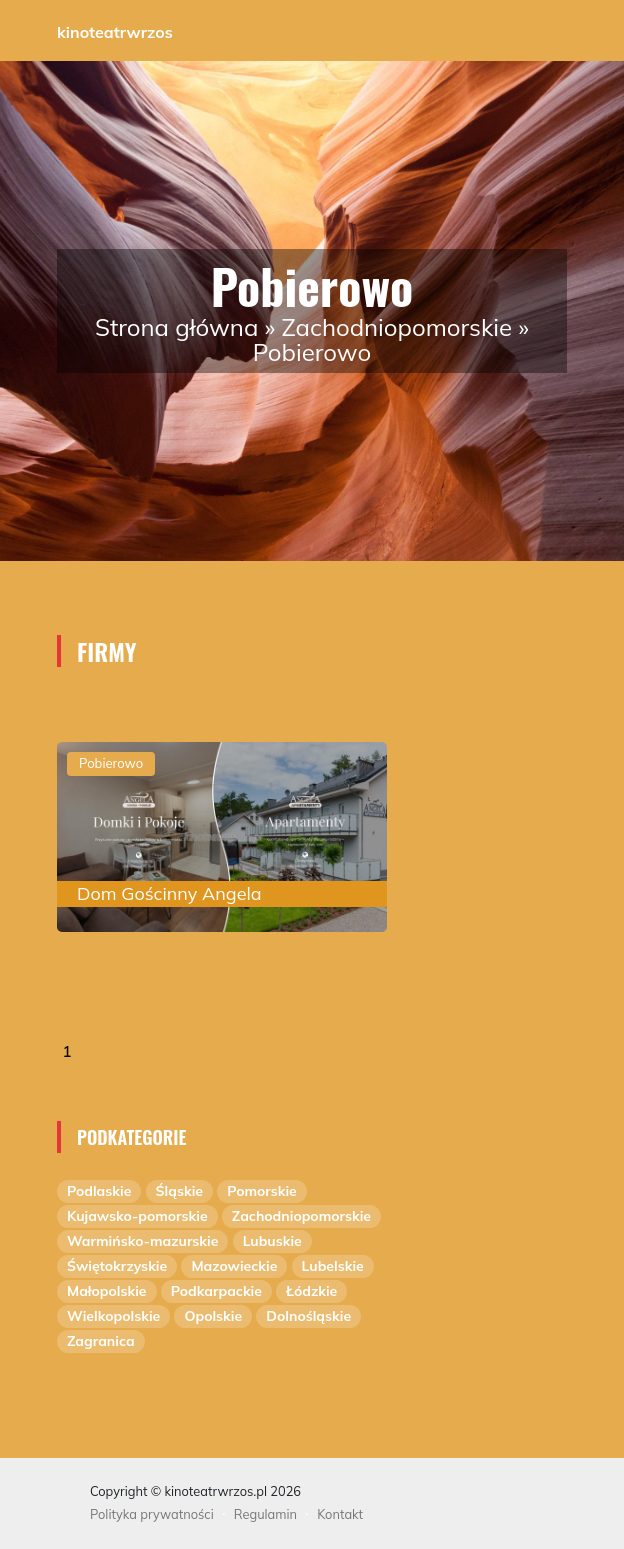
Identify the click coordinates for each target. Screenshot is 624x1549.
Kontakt (340, 1514)
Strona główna (176, 327)
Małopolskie (107, 1291)
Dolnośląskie (308, 1316)
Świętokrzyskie (117, 1266)
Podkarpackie (216, 1291)
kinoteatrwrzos (115, 32)
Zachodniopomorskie (397, 327)
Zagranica (101, 1341)
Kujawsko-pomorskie (137, 1216)
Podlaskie (99, 1191)
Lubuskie (272, 1241)
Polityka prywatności (152, 1514)
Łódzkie (311, 1291)
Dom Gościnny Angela (169, 893)
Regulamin (265, 1514)
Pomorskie (262, 1191)
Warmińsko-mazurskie (142, 1241)
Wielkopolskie (113, 1316)
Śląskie (179, 1191)
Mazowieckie (234, 1266)
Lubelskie (333, 1266)
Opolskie (213, 1316)
